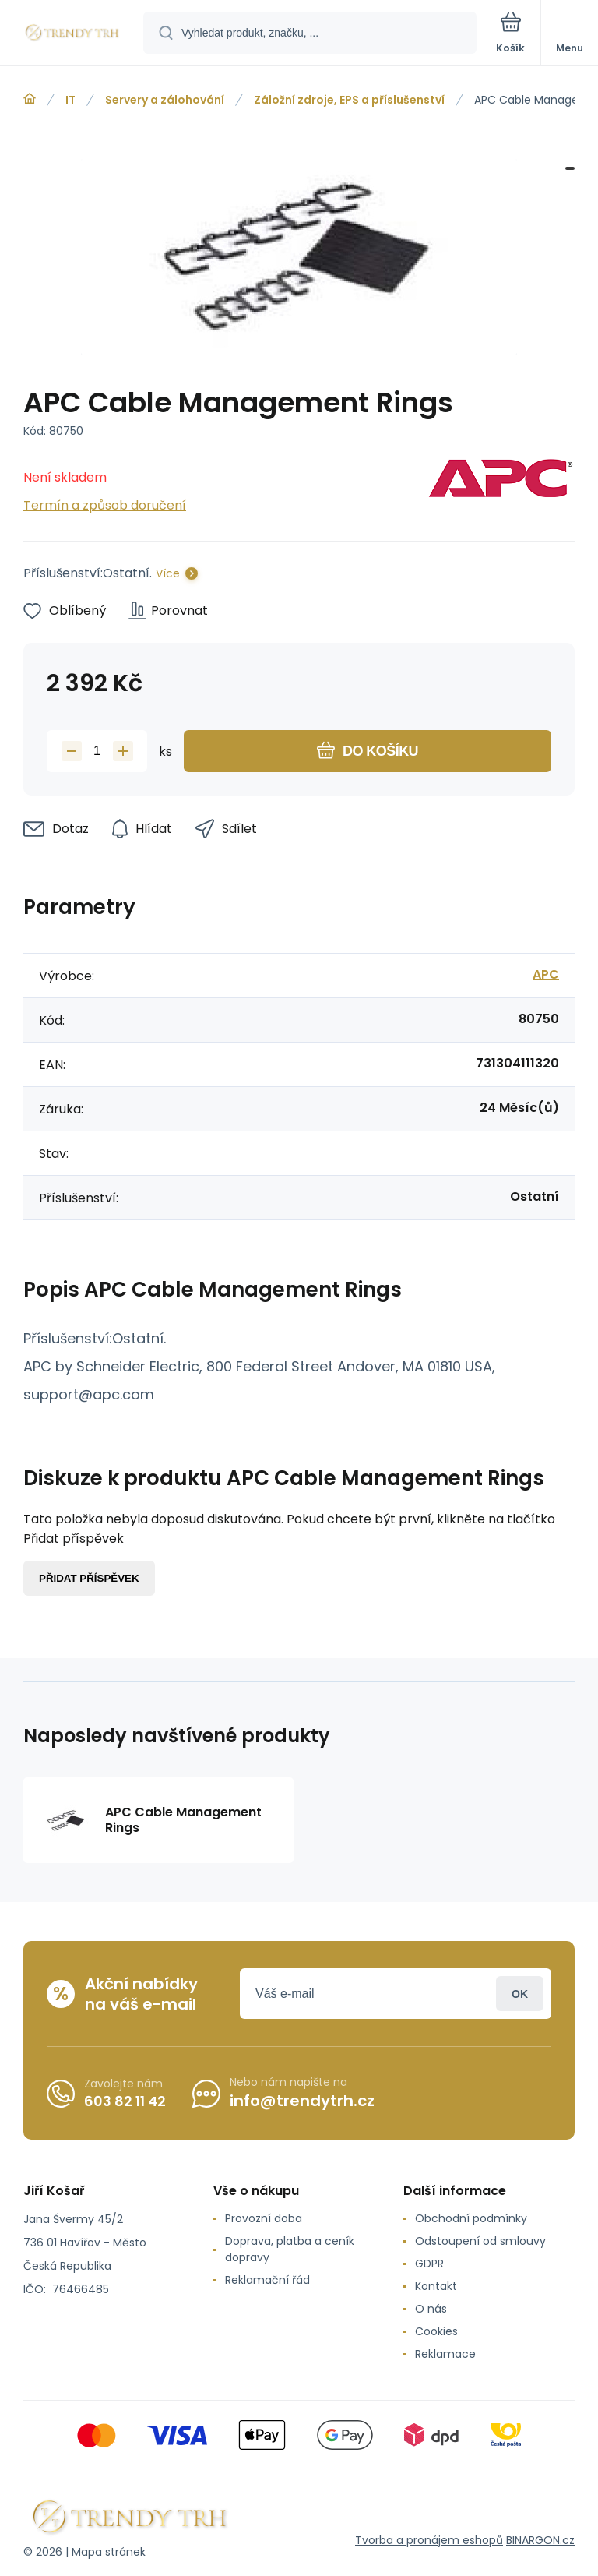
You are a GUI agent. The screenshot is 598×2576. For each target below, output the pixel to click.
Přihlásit (519, 1993)
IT (70, 100)
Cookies (436, 2331)
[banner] (72, 34)
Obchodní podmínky (471, 2218)
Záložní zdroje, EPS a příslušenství (349, 100)
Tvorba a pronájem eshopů (429, 2540)
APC (546, 974)
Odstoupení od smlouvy (480, 2241)
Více (168, 573)
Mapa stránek (109, 2552)
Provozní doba (263, 2218)
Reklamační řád (267, 2280)
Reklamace (445, 2354)
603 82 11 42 (125, 2101)
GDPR (429, 2263)
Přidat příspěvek (89, 1578)
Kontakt (436, 2286)
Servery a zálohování (164, 100)
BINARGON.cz (540, 2540)
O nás (431, 2309)
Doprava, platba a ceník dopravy (289, 2249)
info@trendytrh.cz (302, 2101)
